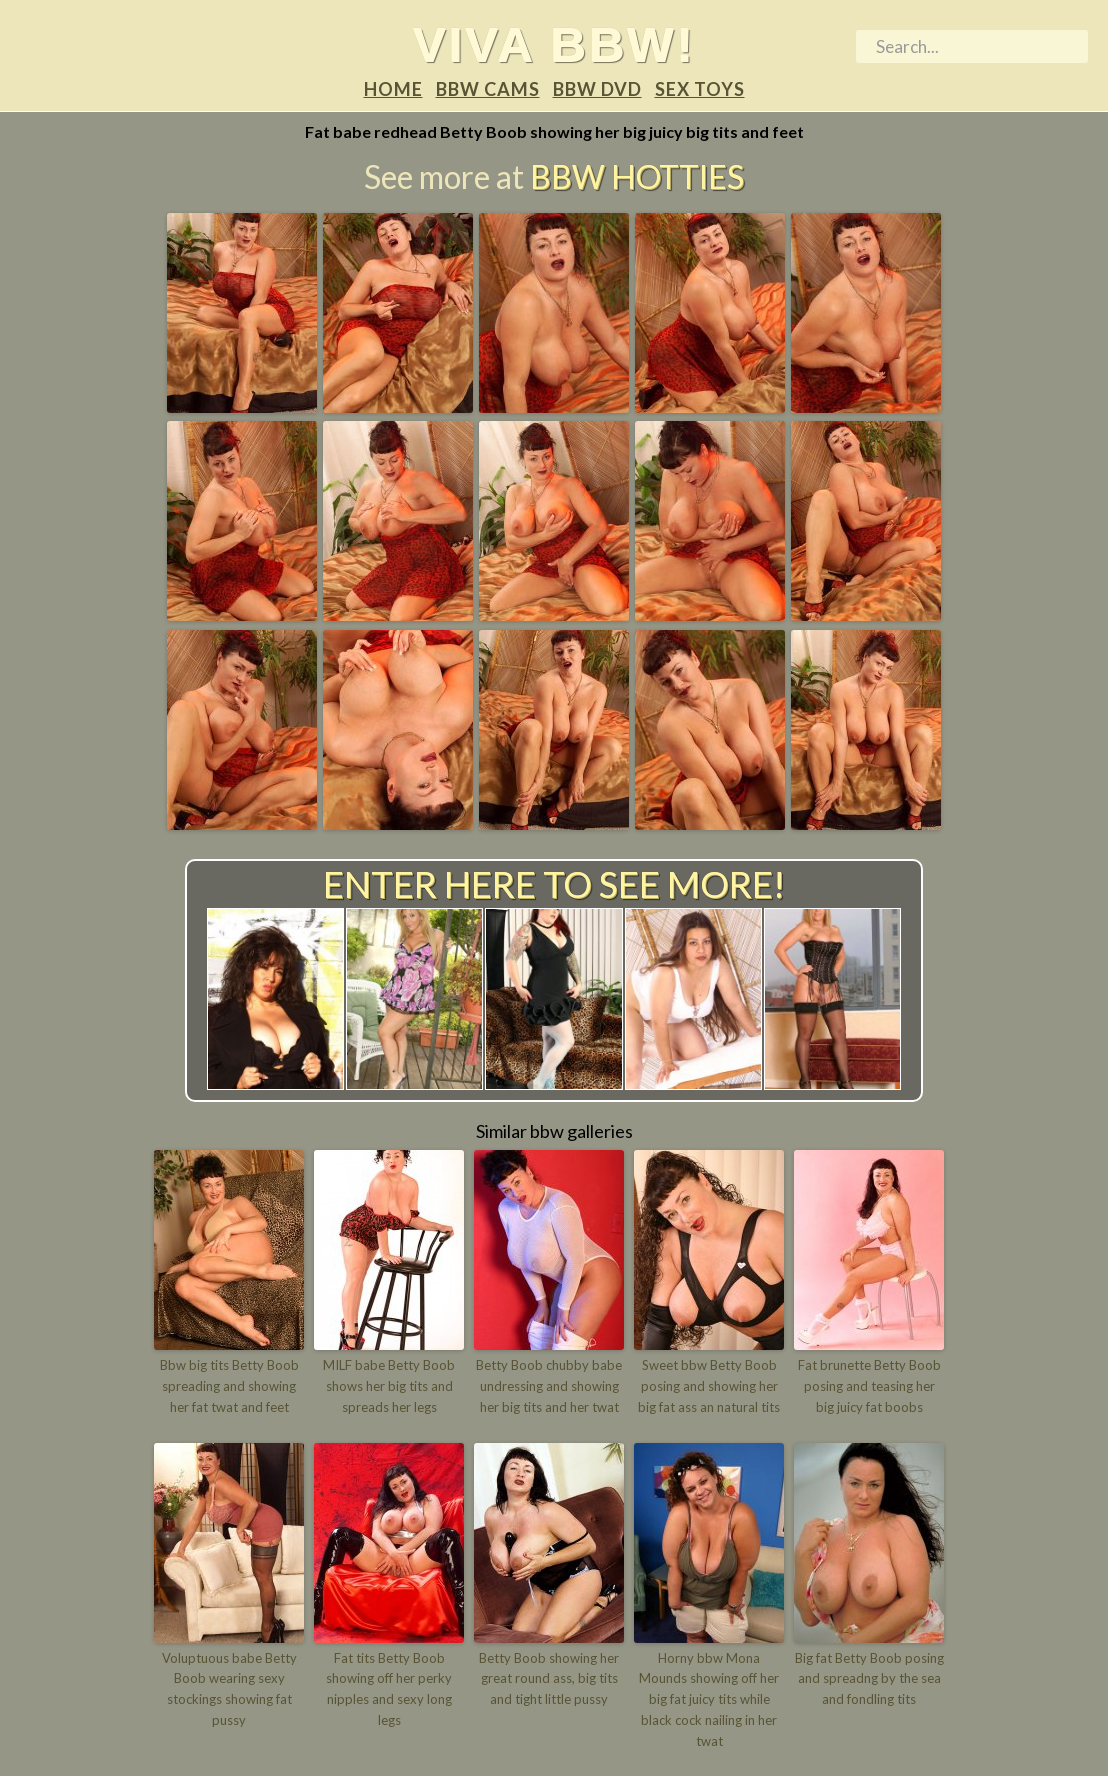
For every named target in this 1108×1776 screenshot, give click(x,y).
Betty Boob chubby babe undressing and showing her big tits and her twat (549, 1386)
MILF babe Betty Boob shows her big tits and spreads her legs (389, 1386)
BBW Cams (488, 89)
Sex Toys (700, 89)
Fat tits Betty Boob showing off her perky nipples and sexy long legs (389, 1689)
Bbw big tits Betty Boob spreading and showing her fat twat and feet (229, 1386)
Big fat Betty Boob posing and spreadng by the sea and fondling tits (869, 1679)
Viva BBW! (554, 44)
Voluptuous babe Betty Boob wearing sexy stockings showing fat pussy (229, 1689)
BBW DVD (597, 89)
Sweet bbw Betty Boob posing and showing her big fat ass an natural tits (709, 1386)
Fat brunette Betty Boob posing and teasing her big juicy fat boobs (869, 1386)
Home (393, 89)
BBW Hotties (637, 176)
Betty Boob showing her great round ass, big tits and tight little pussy (549, 1679)
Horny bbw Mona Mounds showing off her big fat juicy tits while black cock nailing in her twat (709, 1699)
